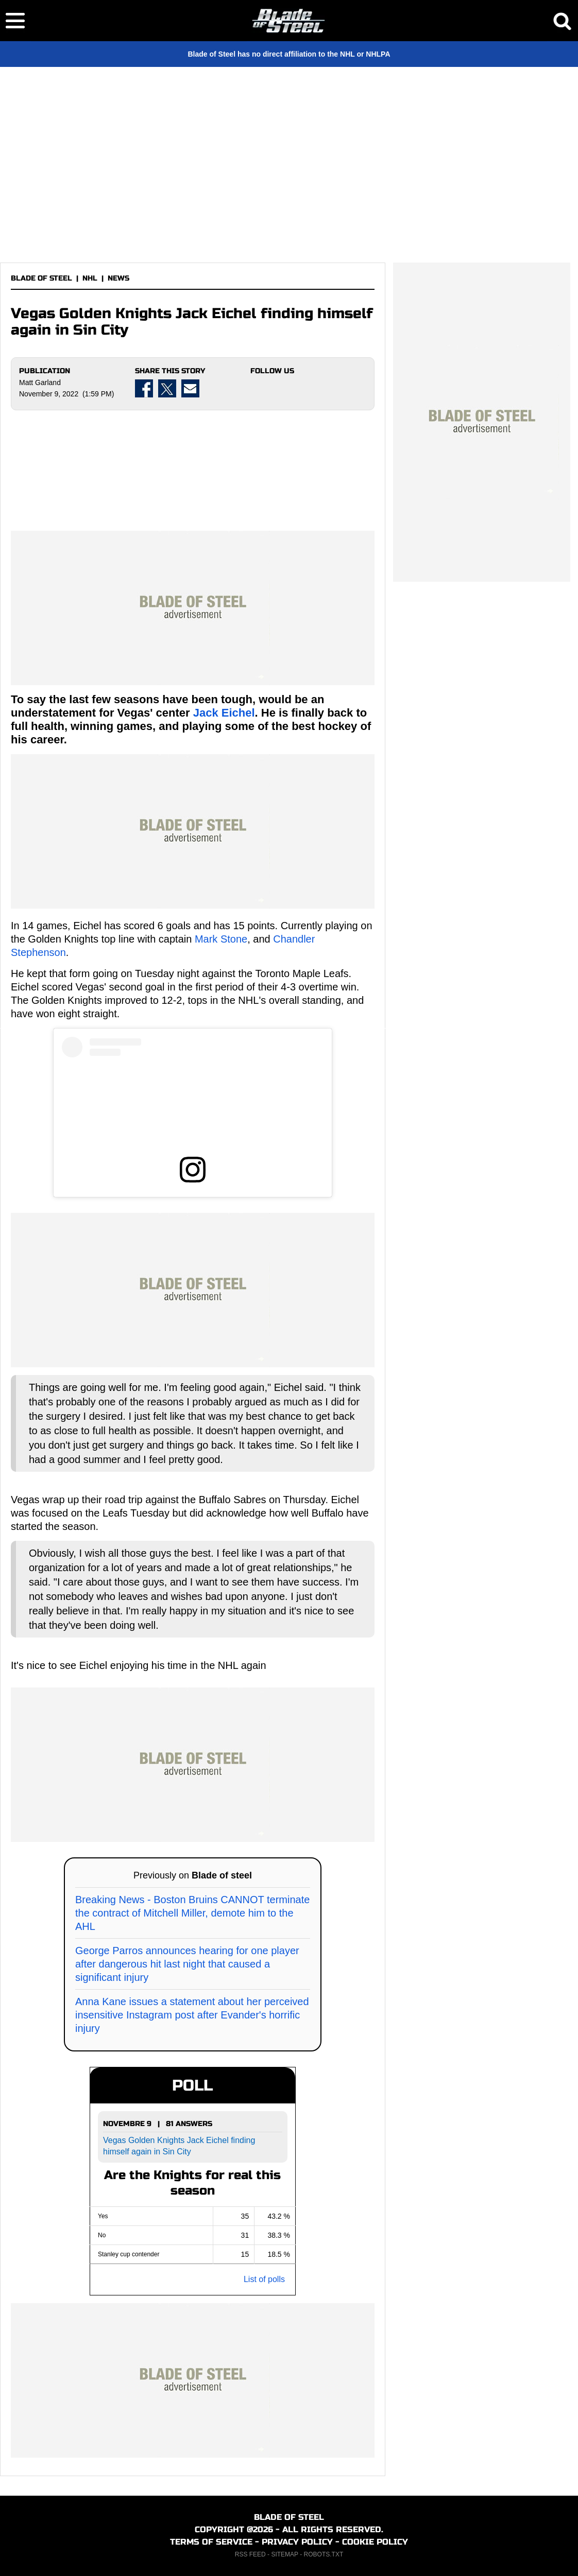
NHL (89, 278)
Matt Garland (40, 382)
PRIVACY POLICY (297, 2542)
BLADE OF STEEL (41, 278)
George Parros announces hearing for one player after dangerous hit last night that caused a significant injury (187, 1964)
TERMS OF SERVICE (211, 2542)
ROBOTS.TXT (324, 2554)
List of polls (264, 2279)
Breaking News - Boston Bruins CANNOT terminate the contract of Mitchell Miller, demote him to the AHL (192, 1913)
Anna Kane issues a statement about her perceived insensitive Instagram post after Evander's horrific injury (192, 2015)
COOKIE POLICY (375, 2542)
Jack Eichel (224, 712)
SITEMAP (284, 2554)
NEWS (118, 278)
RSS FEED (250, 2554)
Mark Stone (221, 939)
